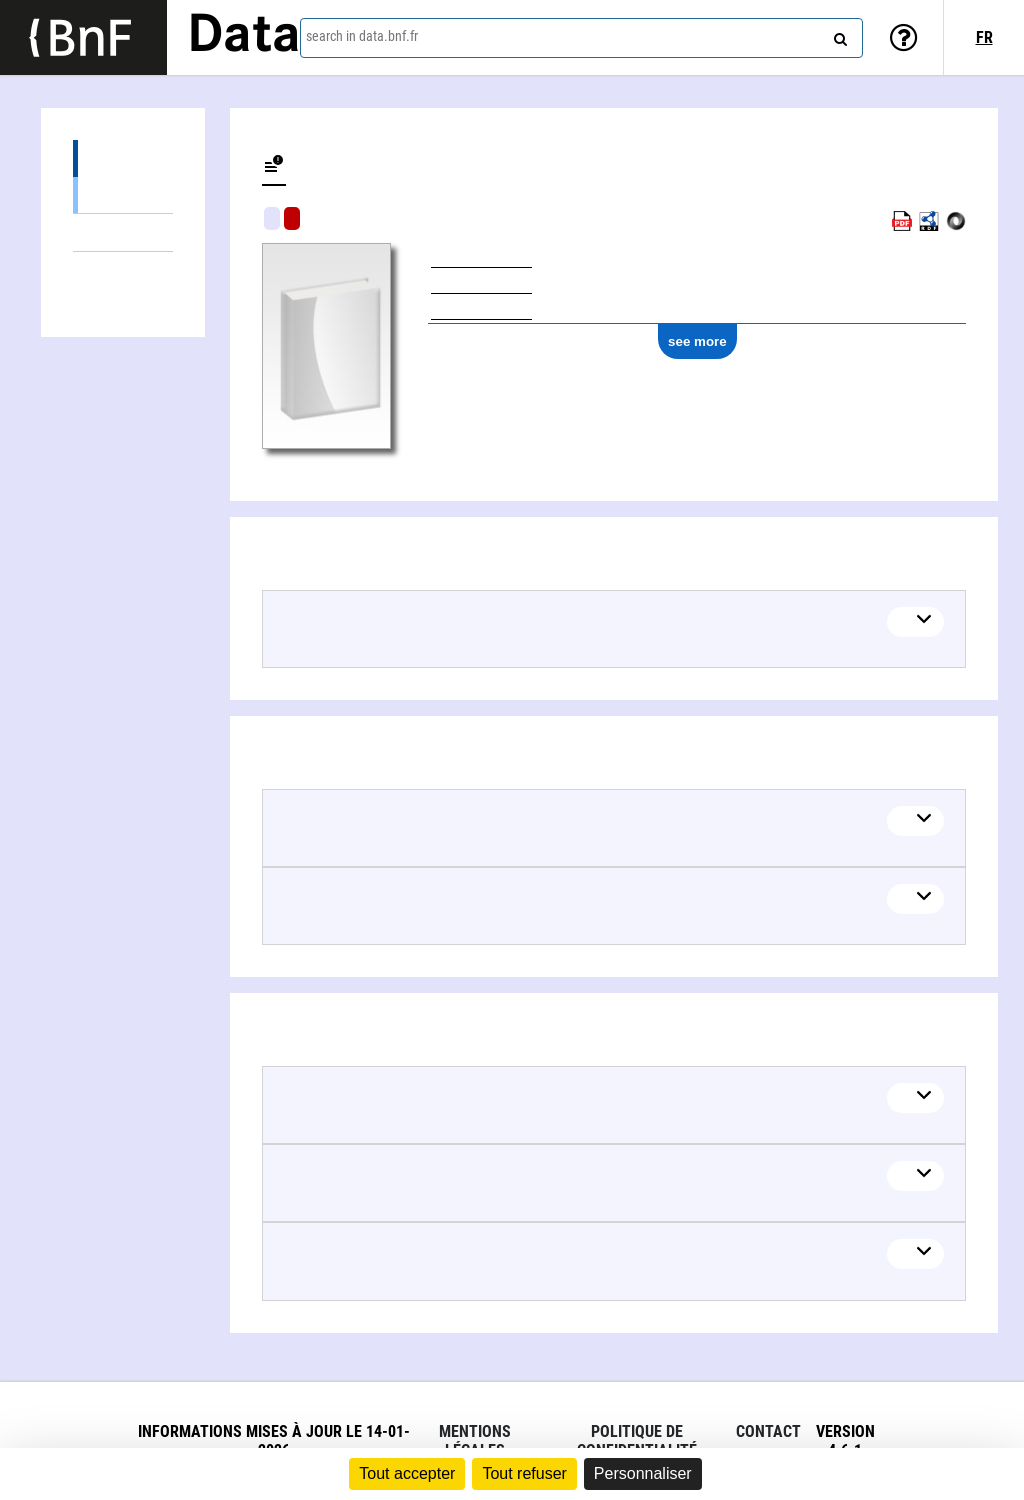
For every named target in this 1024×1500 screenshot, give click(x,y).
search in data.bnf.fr (362, 36)
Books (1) (123, 194)
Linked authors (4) (123, 270)
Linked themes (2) (123, 232)
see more (697, 341)
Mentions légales (475, 1441)
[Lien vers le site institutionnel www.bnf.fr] (83, 37)
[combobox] (581, 38)
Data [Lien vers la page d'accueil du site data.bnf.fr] (244, 37)
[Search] (838, 35)
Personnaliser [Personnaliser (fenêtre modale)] (643, 1473)
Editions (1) (123, 158)
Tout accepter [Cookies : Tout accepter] (407, 1473)
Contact (768, 1431)
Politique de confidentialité (637, 1441)
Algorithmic (292, 218)
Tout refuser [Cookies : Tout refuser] (524, 1473)
